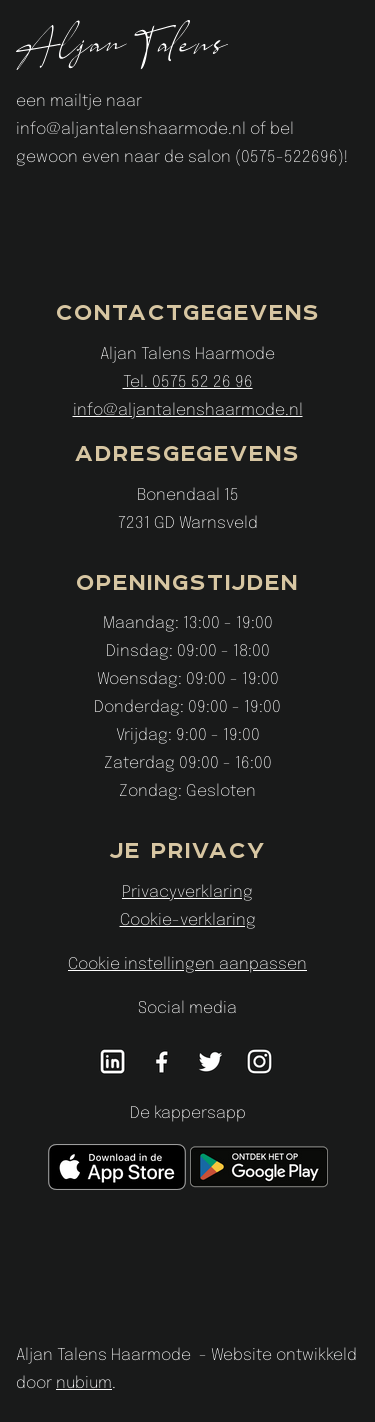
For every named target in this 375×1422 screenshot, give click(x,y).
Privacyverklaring (187, 892)
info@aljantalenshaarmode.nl (188, 410)
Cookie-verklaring (188, 920)
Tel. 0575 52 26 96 (188, 382)
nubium (84, 1383)
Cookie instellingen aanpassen (187, 964)
